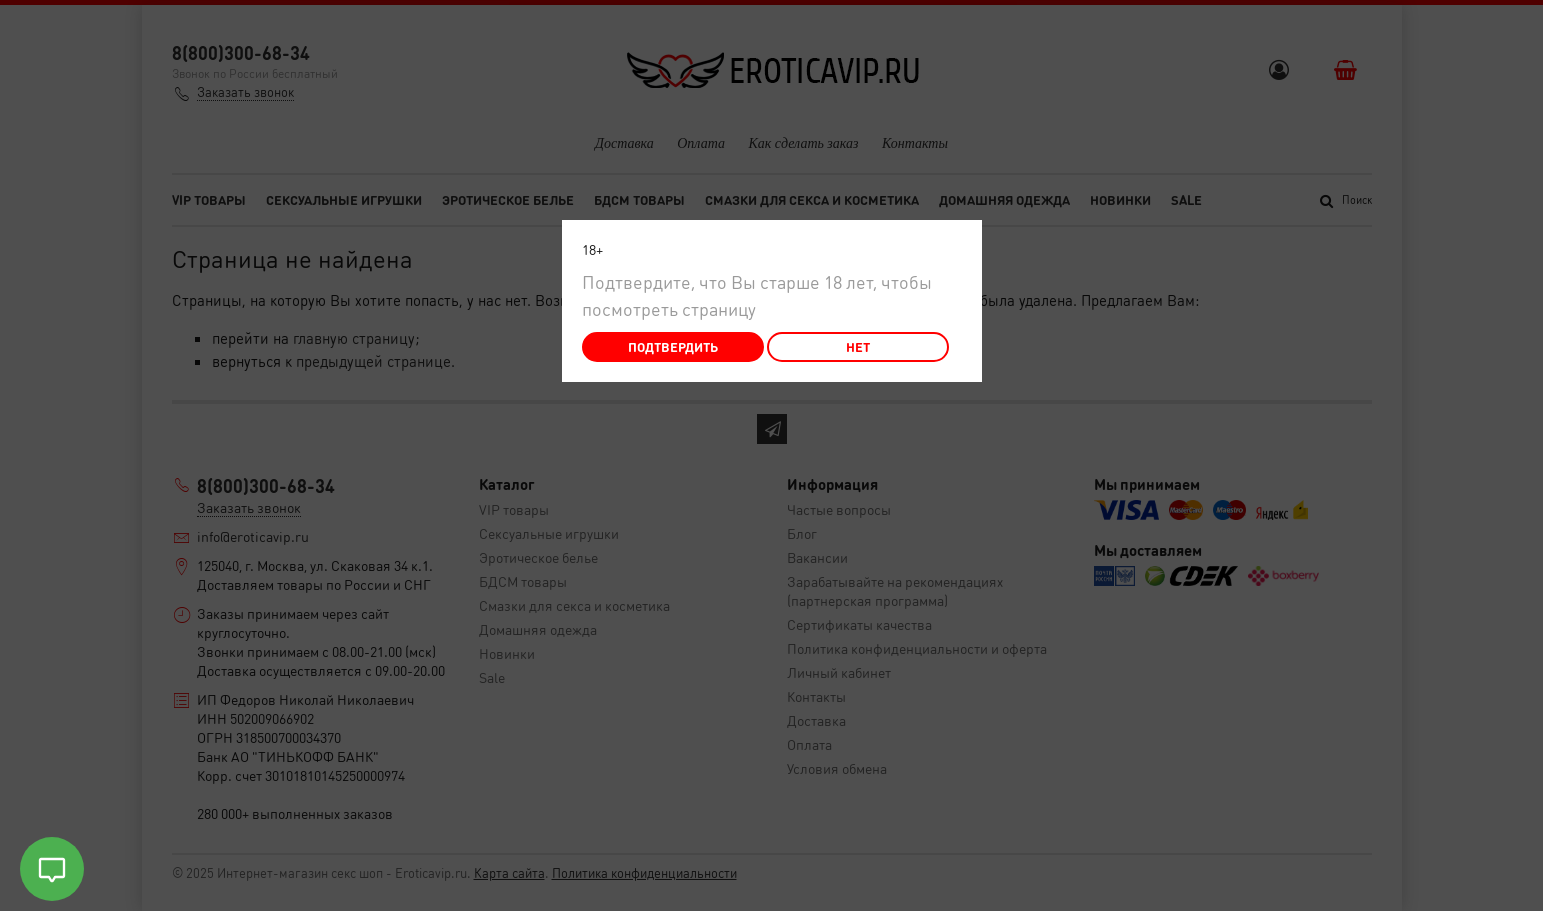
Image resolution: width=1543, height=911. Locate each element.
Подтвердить (673, 346)
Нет (858, 346)
